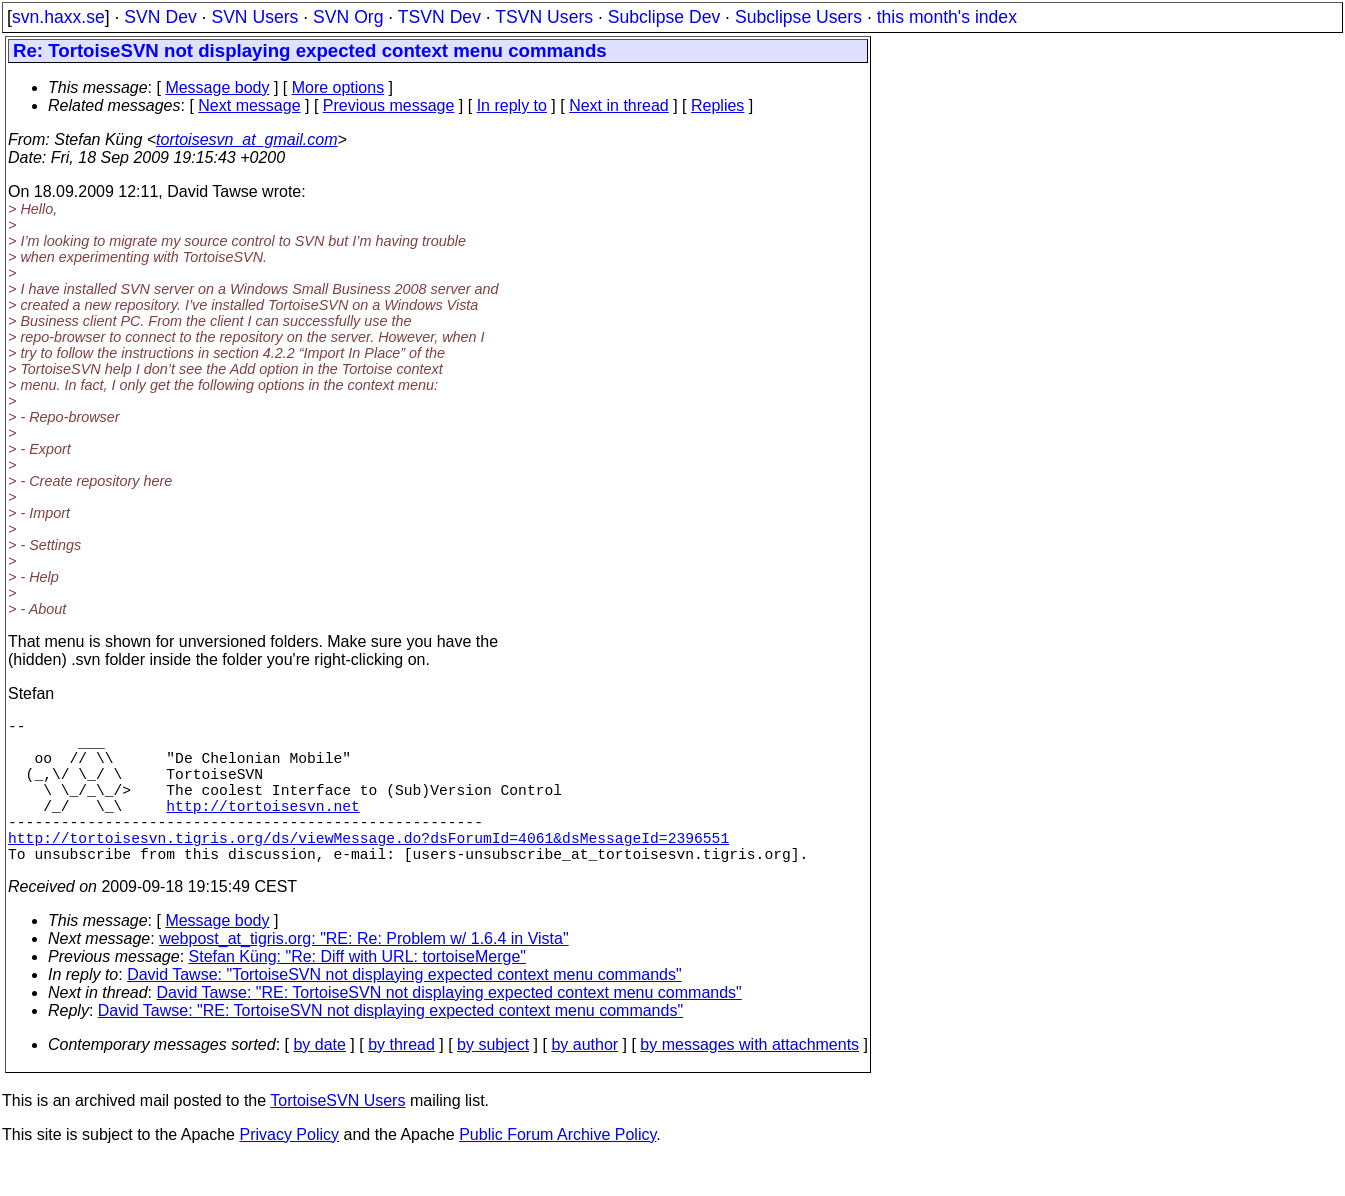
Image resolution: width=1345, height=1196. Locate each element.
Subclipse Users (798, 17)
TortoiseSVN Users (337, 1136)
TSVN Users (544, 17)
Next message (249, 105)
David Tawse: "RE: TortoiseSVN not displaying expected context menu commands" (449, 1028)
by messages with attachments (749, 1080)
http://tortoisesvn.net (262, 829)
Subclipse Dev (664, 17)
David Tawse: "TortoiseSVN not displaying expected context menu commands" (404, 1010)
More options (338, 87)
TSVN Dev (439, 17)
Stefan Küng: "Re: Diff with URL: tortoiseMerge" (357, 992)
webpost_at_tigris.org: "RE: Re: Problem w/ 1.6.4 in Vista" (363, 974)
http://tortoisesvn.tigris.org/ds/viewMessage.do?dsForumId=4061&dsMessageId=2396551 (368, 869)
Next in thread (619, 105)
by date (319, 1080)
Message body (217, 87)
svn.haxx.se (58, 17)
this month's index (947, 17)
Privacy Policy (289, 1170)
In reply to (512, 105)
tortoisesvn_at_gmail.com (246, 139)
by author (584, 1080)
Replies (717, 105)
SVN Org (348, 17)
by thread (401, 1080)
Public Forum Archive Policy (557, 1170)
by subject (493, 1080)
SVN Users (254, 17)
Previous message (389, 105)
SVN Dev (160, 17)
